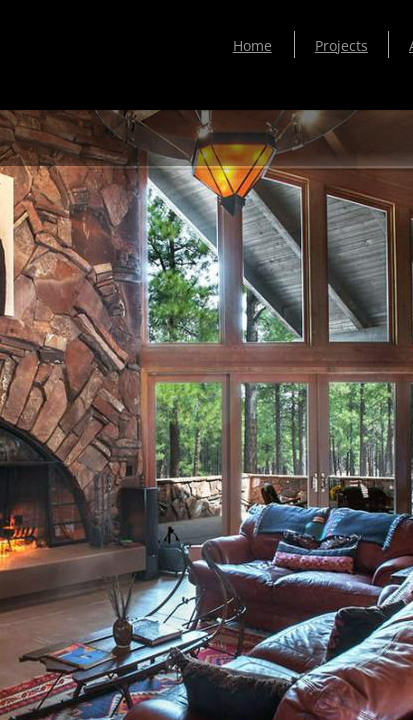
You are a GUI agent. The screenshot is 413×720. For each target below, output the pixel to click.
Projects (341, 45)
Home (252, 45)
